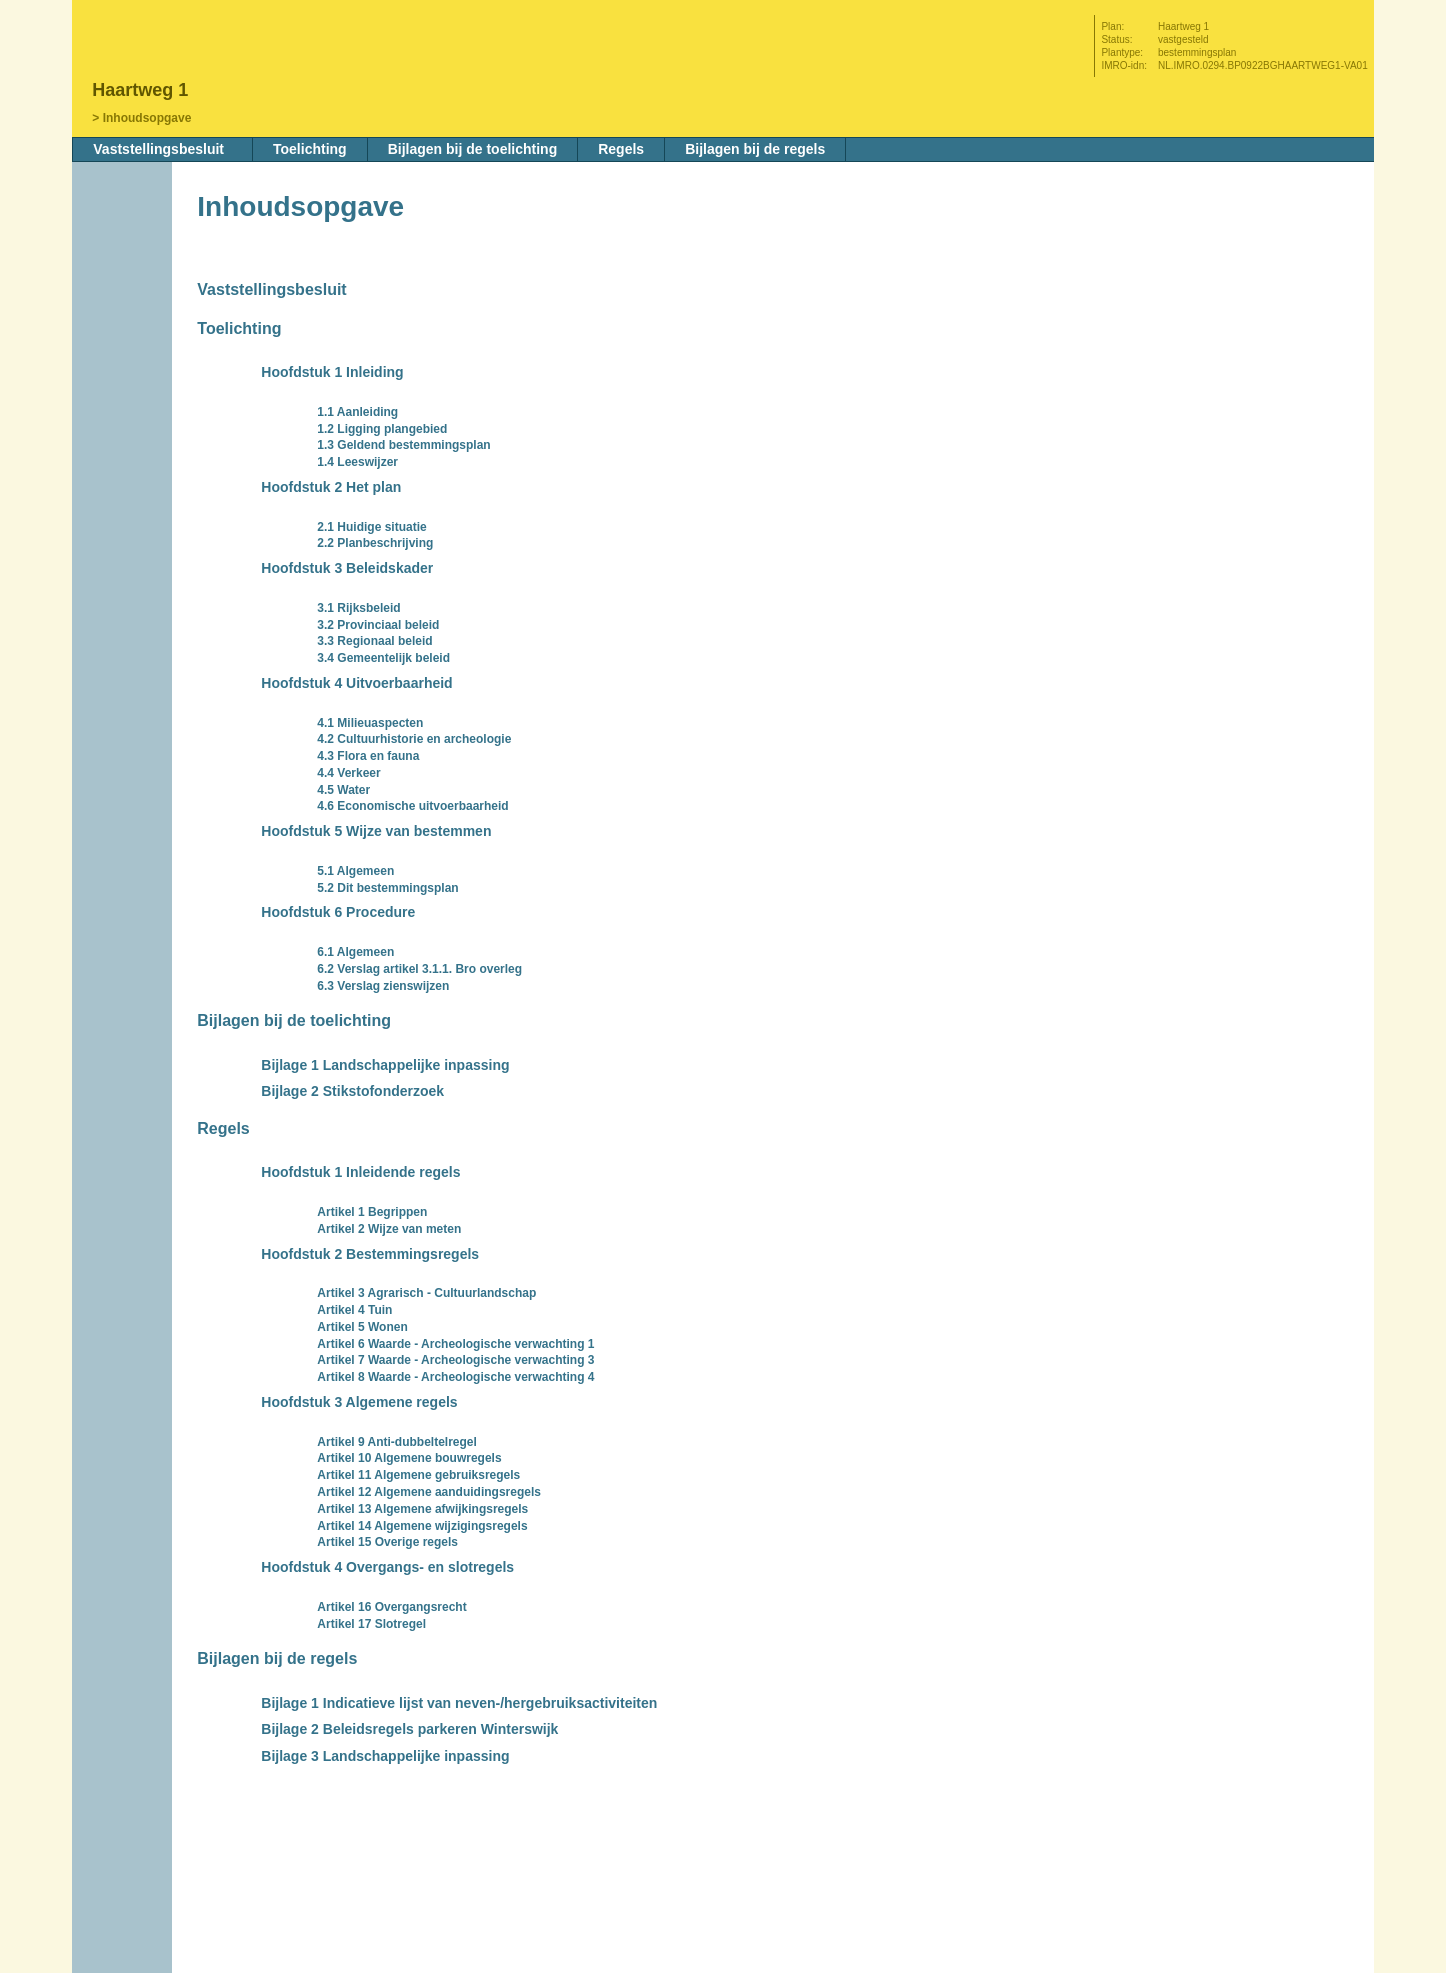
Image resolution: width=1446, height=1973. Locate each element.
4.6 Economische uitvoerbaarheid (412, 806)
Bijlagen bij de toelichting (473, 149)
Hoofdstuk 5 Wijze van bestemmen (376, 831)
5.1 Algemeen (355, 871)
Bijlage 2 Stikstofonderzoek (352, 1091)
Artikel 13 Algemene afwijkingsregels (422, 1509)
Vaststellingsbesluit (158, 149)
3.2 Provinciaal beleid (378, 625)
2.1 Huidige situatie (371, 527)
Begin (124, 277)
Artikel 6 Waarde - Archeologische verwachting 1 (455, 1344)
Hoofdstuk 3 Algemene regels (359, 1402)
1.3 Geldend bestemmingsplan (403, 445)
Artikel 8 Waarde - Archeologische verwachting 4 (455, 1377)
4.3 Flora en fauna (368, 756)
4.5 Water (343, 790)
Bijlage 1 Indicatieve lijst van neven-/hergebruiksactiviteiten (459, 1703)
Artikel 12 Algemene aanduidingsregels (429, 1492)
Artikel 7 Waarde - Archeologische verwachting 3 (455, 1360)
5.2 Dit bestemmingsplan (387, 888)
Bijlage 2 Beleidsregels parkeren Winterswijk (409, 1729)
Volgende (124, 337)
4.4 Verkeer (348, 773)
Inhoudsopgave (147, 118)
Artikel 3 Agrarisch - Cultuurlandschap (426, 1293)
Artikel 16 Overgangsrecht (391, 1607)
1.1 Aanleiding (357, 412)
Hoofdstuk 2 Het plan (331, 487)
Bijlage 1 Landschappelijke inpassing (385, 1065)
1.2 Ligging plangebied (382, 429)
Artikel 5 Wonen (362, 1327)
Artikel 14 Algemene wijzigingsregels (422, 1526)
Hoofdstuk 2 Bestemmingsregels (370, 1254)
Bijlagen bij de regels (755, 149)
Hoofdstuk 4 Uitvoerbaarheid (356, 683)
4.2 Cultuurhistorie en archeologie (414, 739)
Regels (621, 149)
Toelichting (310, 149)
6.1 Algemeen (355, 952)
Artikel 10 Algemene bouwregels (409, 1458)
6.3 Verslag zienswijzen (383, 986)
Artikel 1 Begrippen (372, 1212)
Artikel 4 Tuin (354, 1310)
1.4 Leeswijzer (357, 462)
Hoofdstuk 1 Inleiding (332, 372)
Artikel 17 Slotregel (371, 1624)
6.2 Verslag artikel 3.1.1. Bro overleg (419, 969)
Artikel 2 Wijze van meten (389, 1229)
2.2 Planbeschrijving (375, 543)
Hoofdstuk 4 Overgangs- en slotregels (387, 1567)
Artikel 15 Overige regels (387, 1542)
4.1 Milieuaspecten (370, 723)
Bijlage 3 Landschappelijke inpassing (385, 1756)
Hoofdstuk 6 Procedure (338, 912)
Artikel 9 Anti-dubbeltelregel (397, 1442)
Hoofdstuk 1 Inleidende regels (360, 1172)
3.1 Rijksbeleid (358, 608)
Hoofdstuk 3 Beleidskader (347, 568)
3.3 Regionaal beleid (374, 641)
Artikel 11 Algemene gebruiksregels (418, 1475)
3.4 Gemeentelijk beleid (383, 658)
